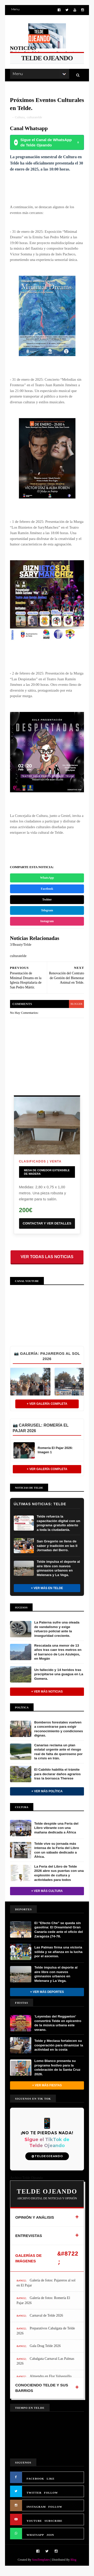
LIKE (51, 2483)
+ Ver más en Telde (47, 1593)
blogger (76, 1004)
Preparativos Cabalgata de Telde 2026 (46, 2336)
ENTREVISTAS (28, 2241)
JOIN (50, 2540)
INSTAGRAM (36, 2511)
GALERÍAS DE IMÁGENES (28, 2263)
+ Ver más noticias (47, 1696)
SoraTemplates (41, 2565)
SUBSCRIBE (53, 2526)
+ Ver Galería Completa (47, 1404)
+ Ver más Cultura (47, 1896)
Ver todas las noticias (47, 1257)
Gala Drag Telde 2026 (45, 2351)
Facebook (47, 889)
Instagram (47, 922)
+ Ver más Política (46, 1796)
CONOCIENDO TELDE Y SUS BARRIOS (41, 2393)
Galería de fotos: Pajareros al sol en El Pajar (46, 2288)
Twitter (47, 900)
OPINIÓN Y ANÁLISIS (34, 2222)
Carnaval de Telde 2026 (46, 2321)
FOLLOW (51, 2497)
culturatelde (34, 118)
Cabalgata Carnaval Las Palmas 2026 (45, 2366)
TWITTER (34, 2497)
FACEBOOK (35, 2483)
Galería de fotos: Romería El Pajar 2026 (43, 2305)
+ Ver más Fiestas (47, 2090)
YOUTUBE (34, 2526)
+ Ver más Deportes (47, 1997)
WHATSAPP (35, 2540)
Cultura (20, 118)
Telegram (47, 911)
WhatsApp (47, 878)
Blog (73, 2565)
